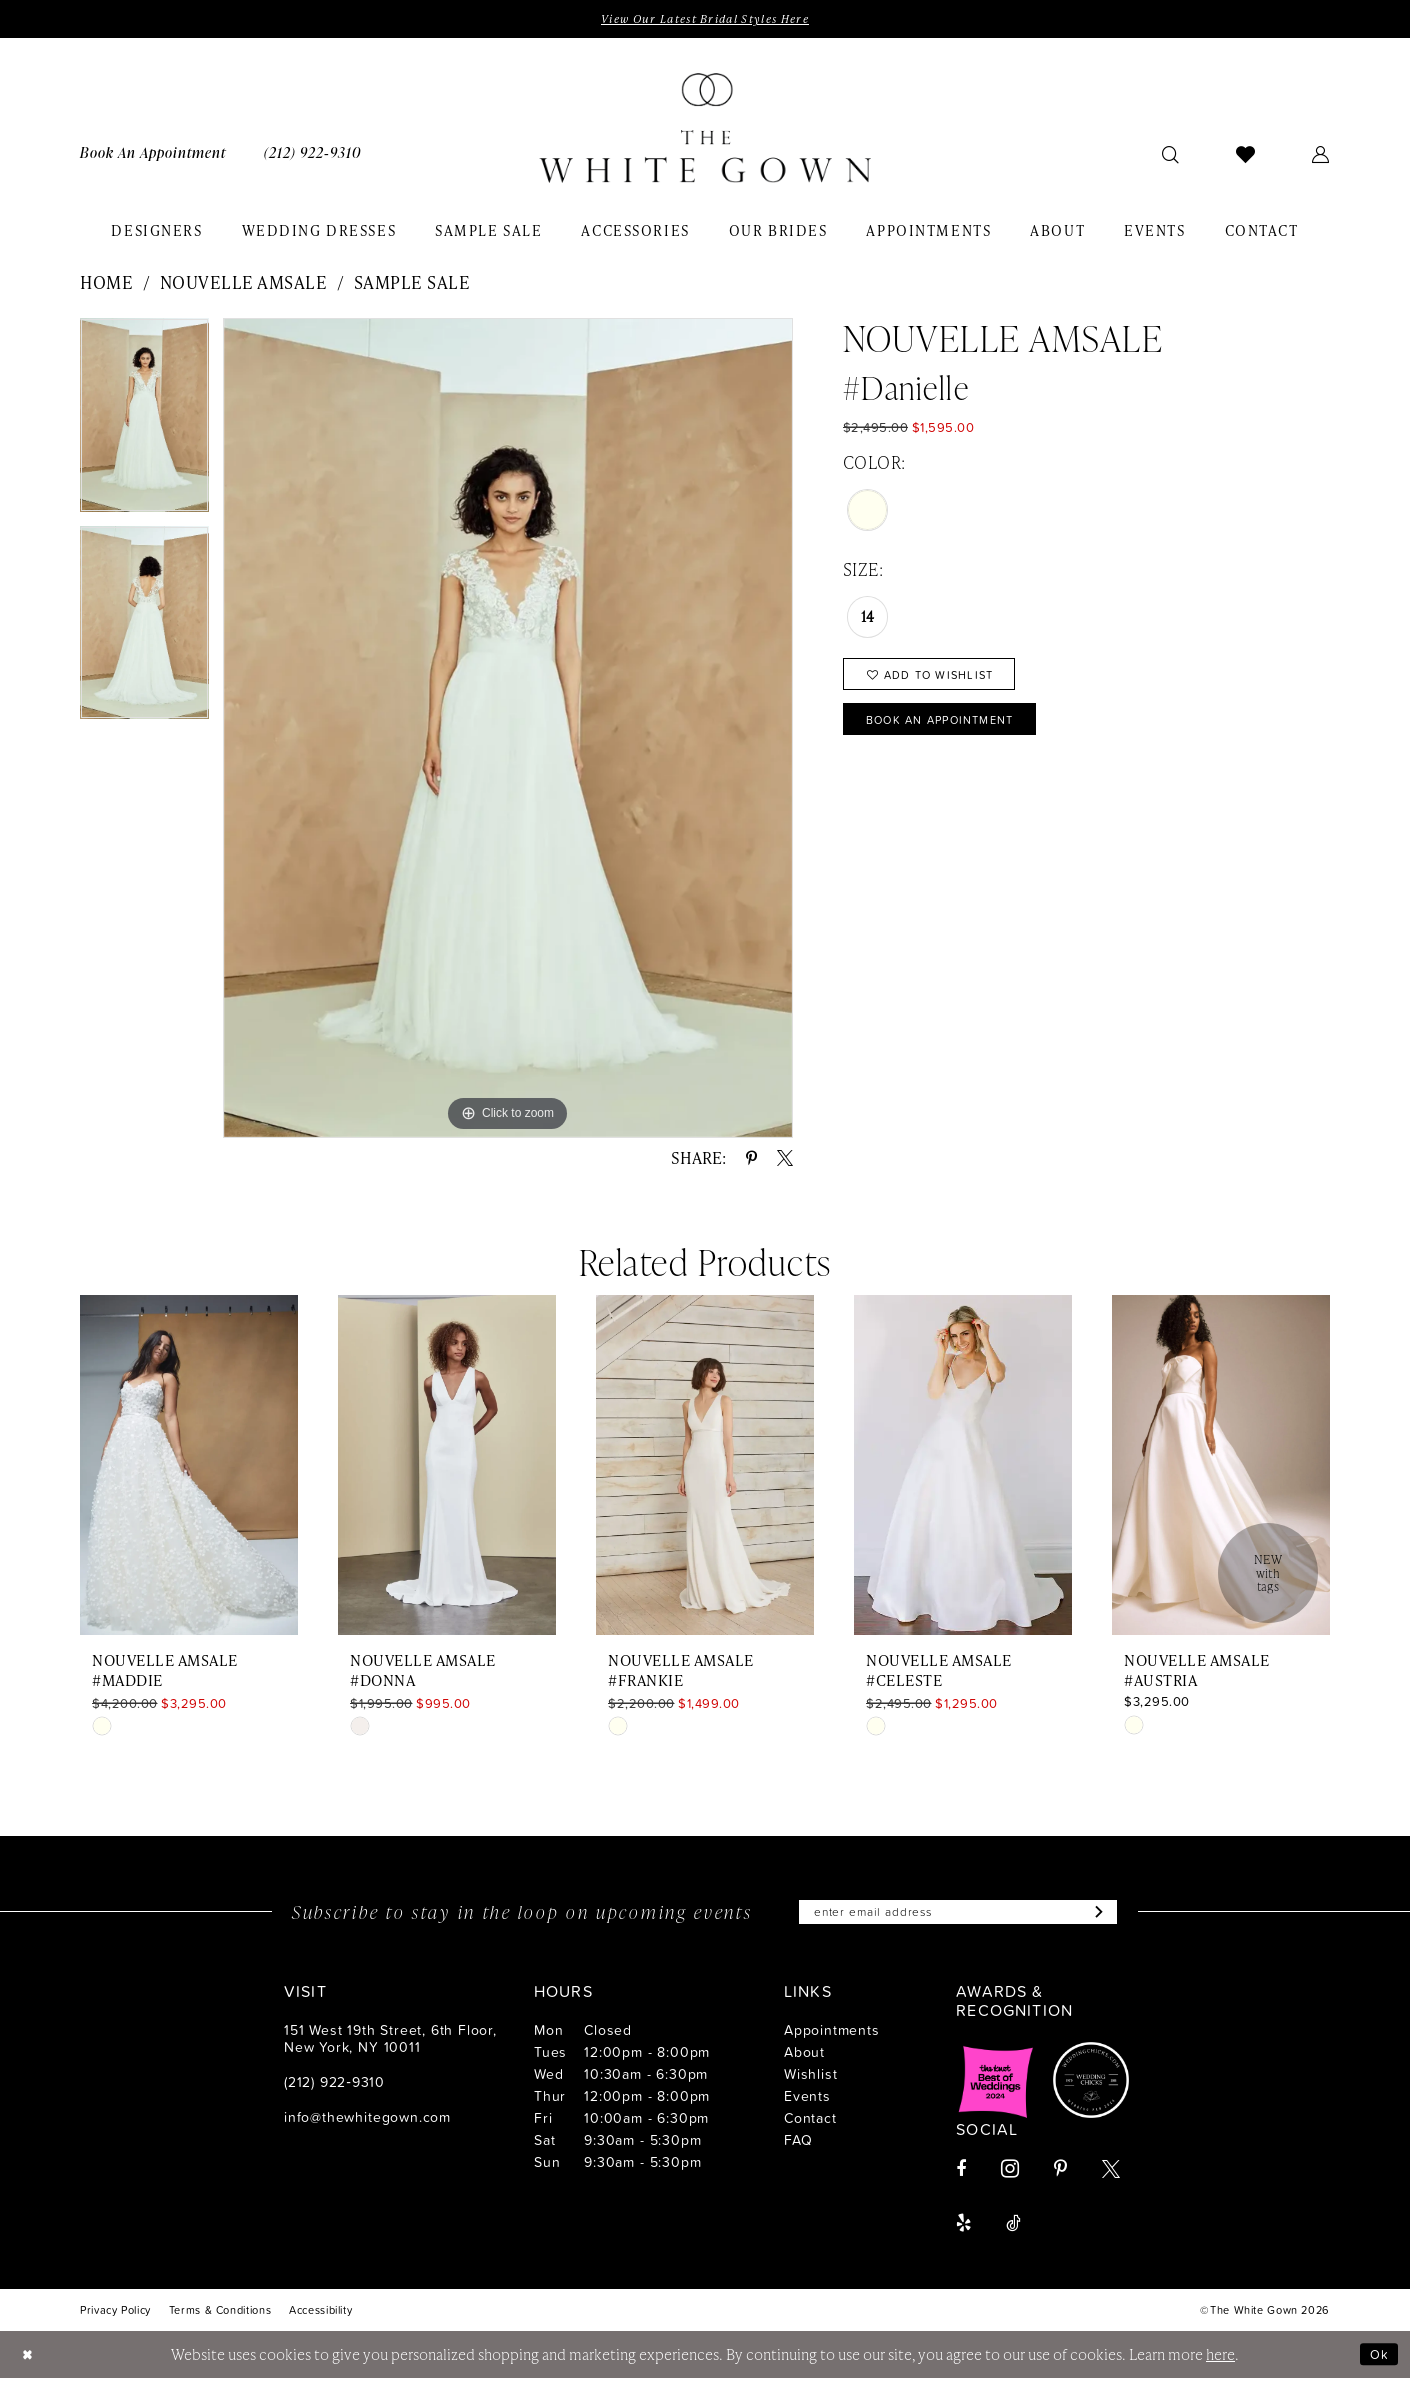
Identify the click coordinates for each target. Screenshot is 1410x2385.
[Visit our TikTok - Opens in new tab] (1013, 2230)
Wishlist (810, 2080)
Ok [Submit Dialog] (1377, 2360)
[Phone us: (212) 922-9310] (312, 155)
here (1220, 2361)
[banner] (705, 131)
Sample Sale (412, 285)
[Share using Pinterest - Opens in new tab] (751, 1161)
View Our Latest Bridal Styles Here (704, 20)
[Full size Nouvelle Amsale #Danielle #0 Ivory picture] (508, 730)
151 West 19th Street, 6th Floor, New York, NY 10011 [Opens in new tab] (390, 2045)
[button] (1321, 156)
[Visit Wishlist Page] (1246, 156)
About (804, 2058)
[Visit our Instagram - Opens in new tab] (1010, 2175)
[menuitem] (153, 155)
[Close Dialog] (30, 2361)
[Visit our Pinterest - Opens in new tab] (1060, 2176)
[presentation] (189, 1468)
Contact (810, 2124)
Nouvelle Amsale (244, 285)
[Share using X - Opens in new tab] (785, 1161)
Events (807, 2102)
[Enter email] (958, 1917)
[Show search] (1171, 156)
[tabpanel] (144, 425)
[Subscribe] (1120, 1917)
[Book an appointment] (153, 155)
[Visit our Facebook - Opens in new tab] (961, 2176)
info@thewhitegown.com (367, 2123)
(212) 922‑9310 (334, 2088)
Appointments (832, 2036)
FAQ (798, 2146)
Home (106, 285)
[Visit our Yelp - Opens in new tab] (963, 2230)
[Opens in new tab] (996, 2087)
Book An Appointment (958, 734)
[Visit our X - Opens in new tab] (1111, 2176)
